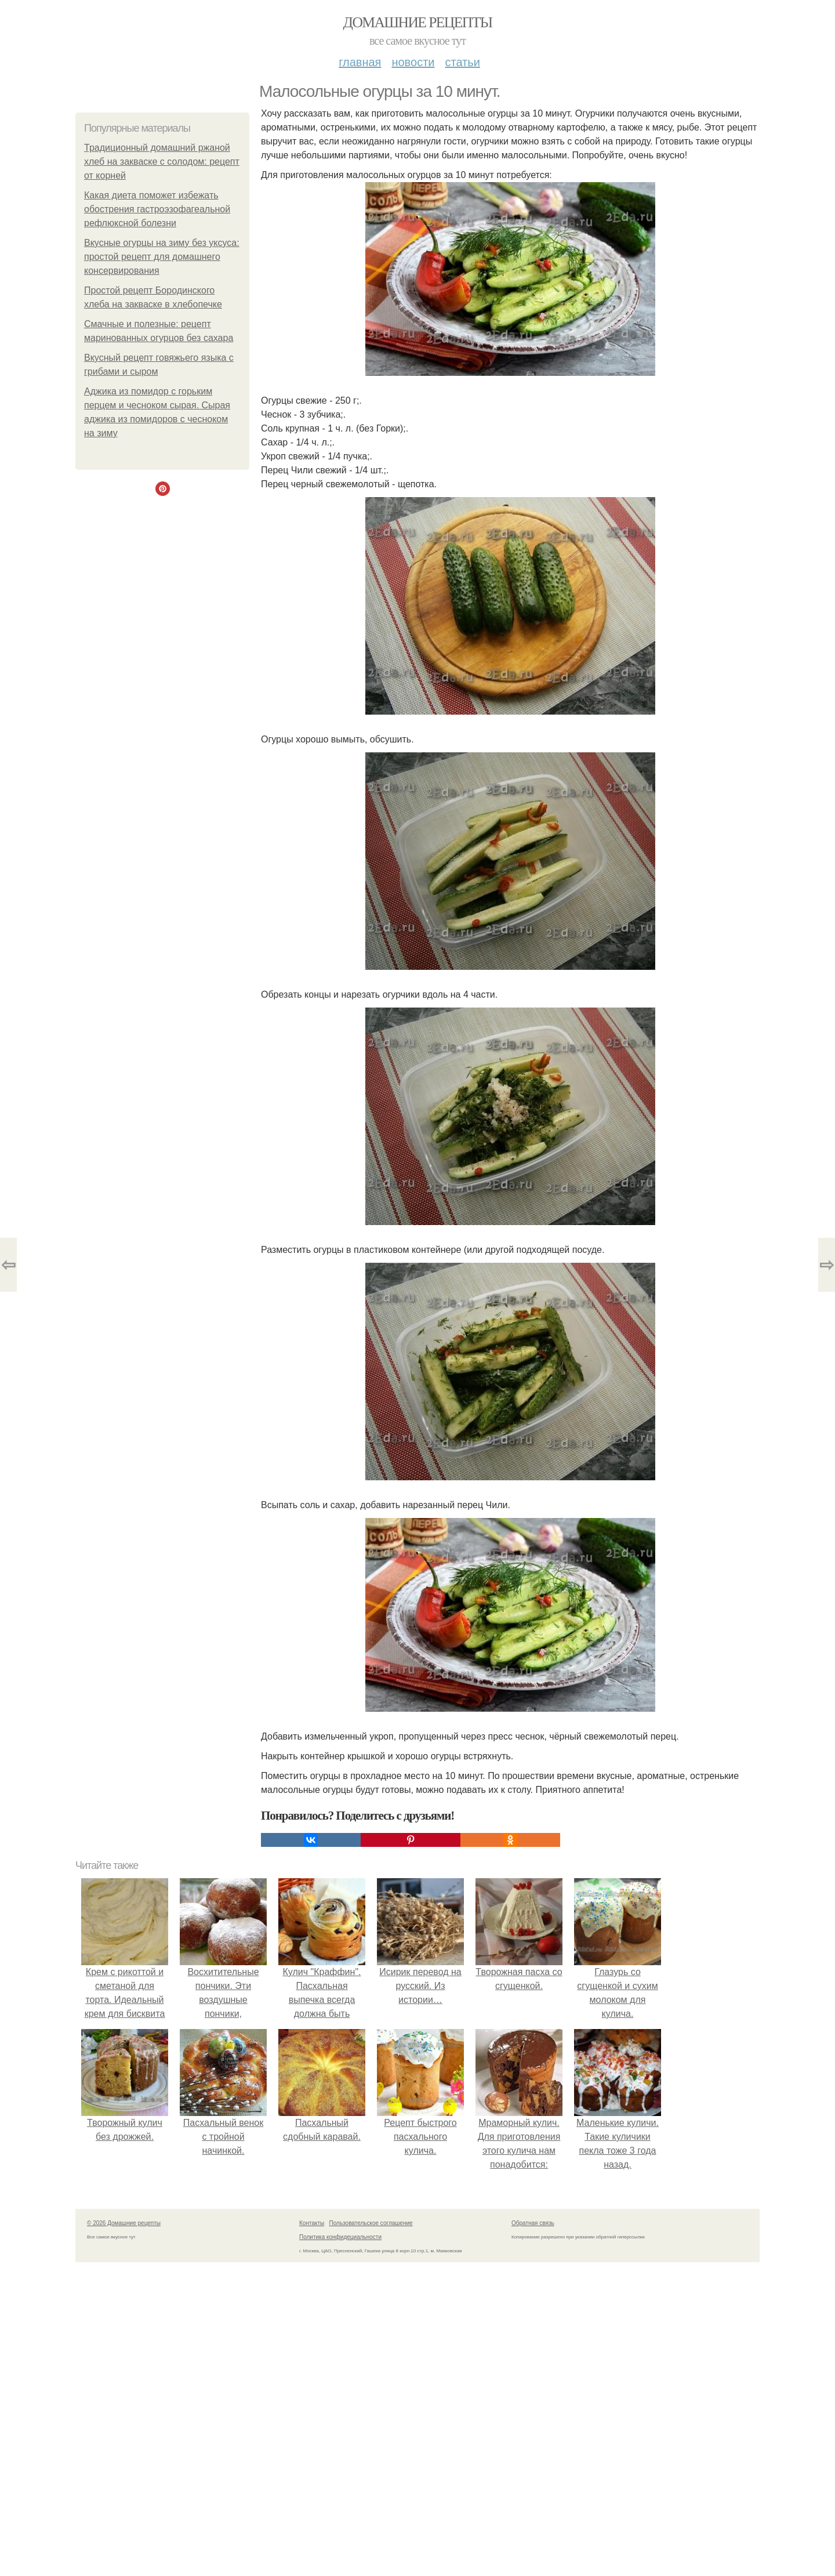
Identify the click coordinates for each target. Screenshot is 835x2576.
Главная (360, 62)
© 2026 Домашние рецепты (124, 2223)
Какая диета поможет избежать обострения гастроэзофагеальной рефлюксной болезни (157, 209)
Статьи (462, 62)
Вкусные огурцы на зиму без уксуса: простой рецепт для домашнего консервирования (161, 257)
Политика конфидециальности (340, 2237)
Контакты (311, 2223)
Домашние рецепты (417, 22)
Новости (412, 62)
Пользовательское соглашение (371, 2223)
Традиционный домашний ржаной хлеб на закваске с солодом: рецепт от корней (161, 161)
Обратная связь (532, 2223)
